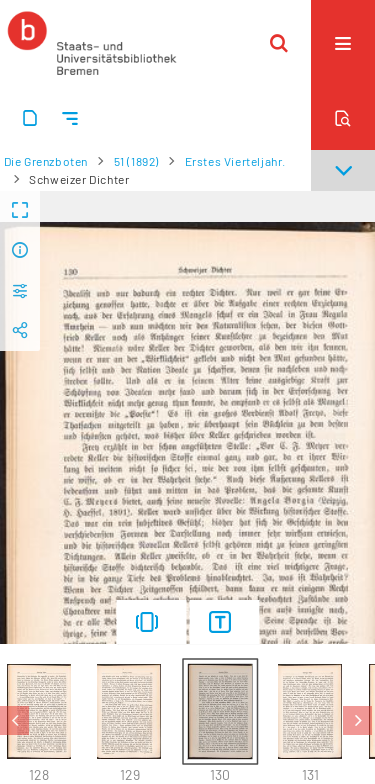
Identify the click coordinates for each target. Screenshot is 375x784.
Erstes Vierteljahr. (235, 161)
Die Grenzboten (46, 161)
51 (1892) (136, 161)
